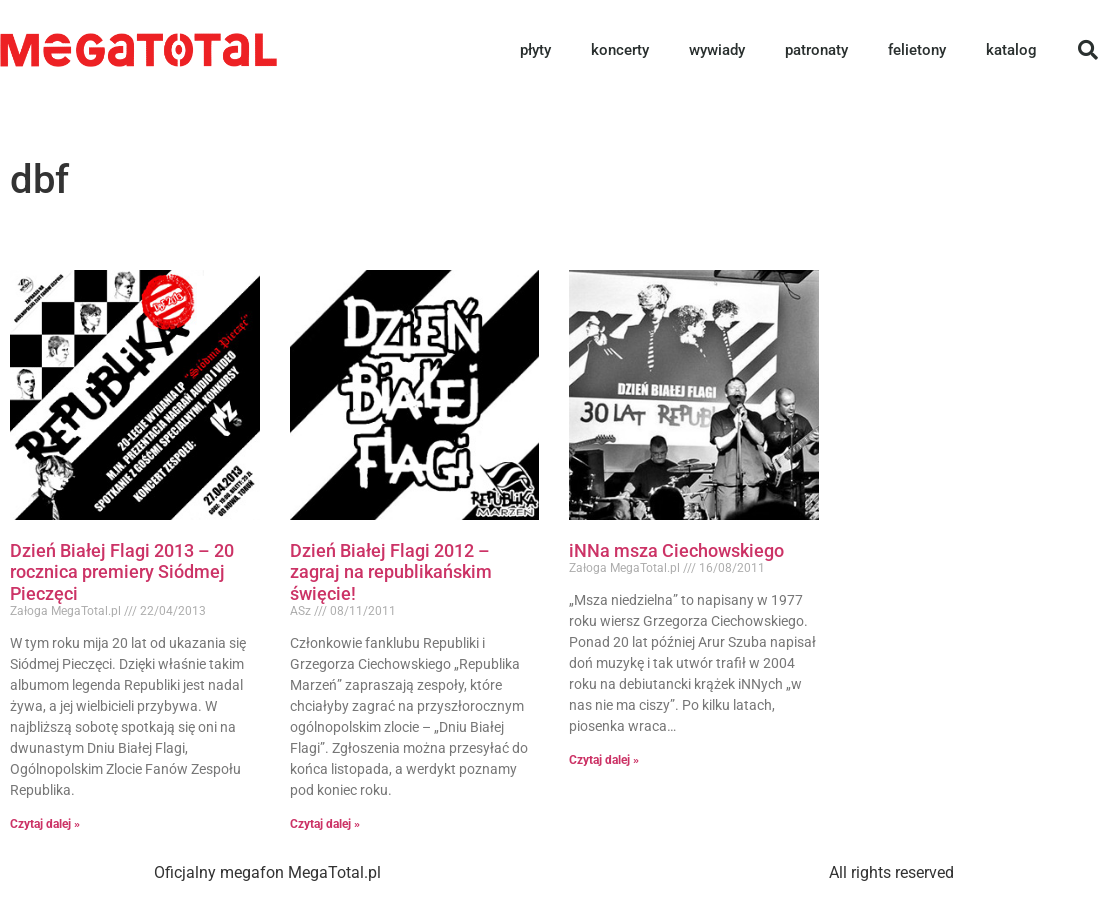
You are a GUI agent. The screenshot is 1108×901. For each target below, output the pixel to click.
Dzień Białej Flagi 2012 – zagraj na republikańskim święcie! (391, 572)
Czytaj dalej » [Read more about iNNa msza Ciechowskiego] (604, 760)
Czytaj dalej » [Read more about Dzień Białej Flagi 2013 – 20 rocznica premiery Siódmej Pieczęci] (45, 824)
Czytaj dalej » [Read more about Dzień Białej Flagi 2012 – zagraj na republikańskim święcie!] (325, 824)
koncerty (620, 50)
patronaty (816, 50)
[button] (1088, 50)
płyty (535, 50)
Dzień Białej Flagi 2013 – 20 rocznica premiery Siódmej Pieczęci (122, 572)
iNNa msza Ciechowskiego (676, 550)
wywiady (717, 50)
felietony (917, 50)
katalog (1011, 50)
